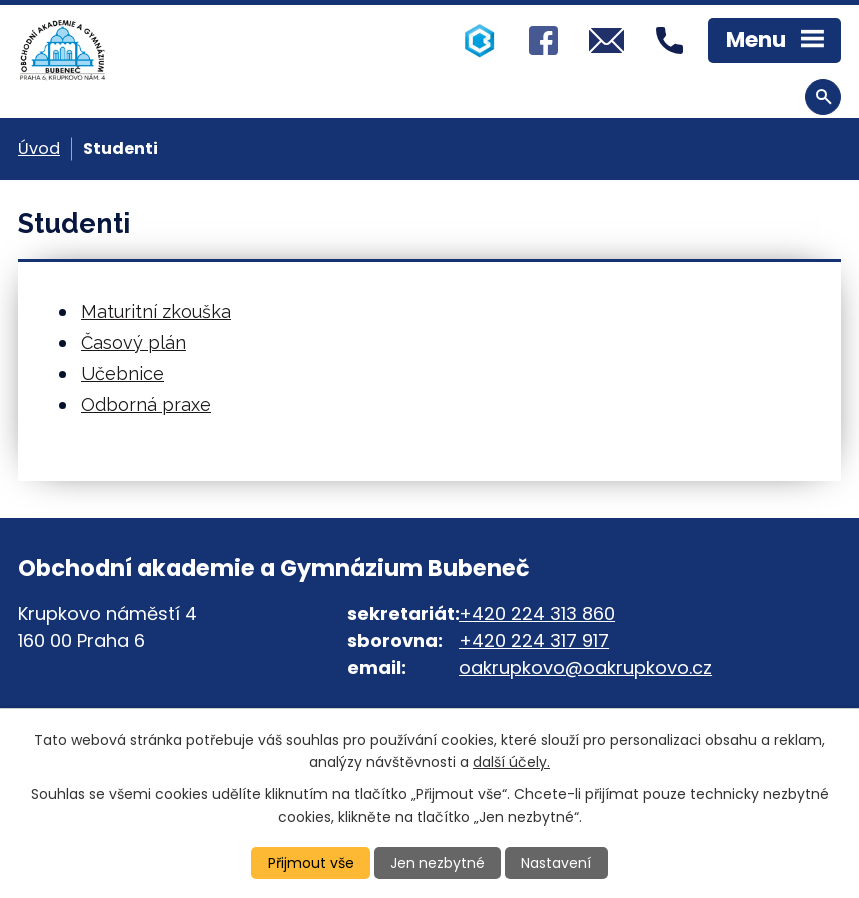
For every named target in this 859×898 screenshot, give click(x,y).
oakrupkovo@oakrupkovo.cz (585, 667)
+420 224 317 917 (534, 640)
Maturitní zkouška (156, 311)
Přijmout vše (311, 863)
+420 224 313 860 (537, 613)
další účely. (511, 762)
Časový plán (133, 342)
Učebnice (122, 373)
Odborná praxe (146, 404)
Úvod (39, 148)
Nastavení (556, 863)
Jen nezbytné (437, 863)
